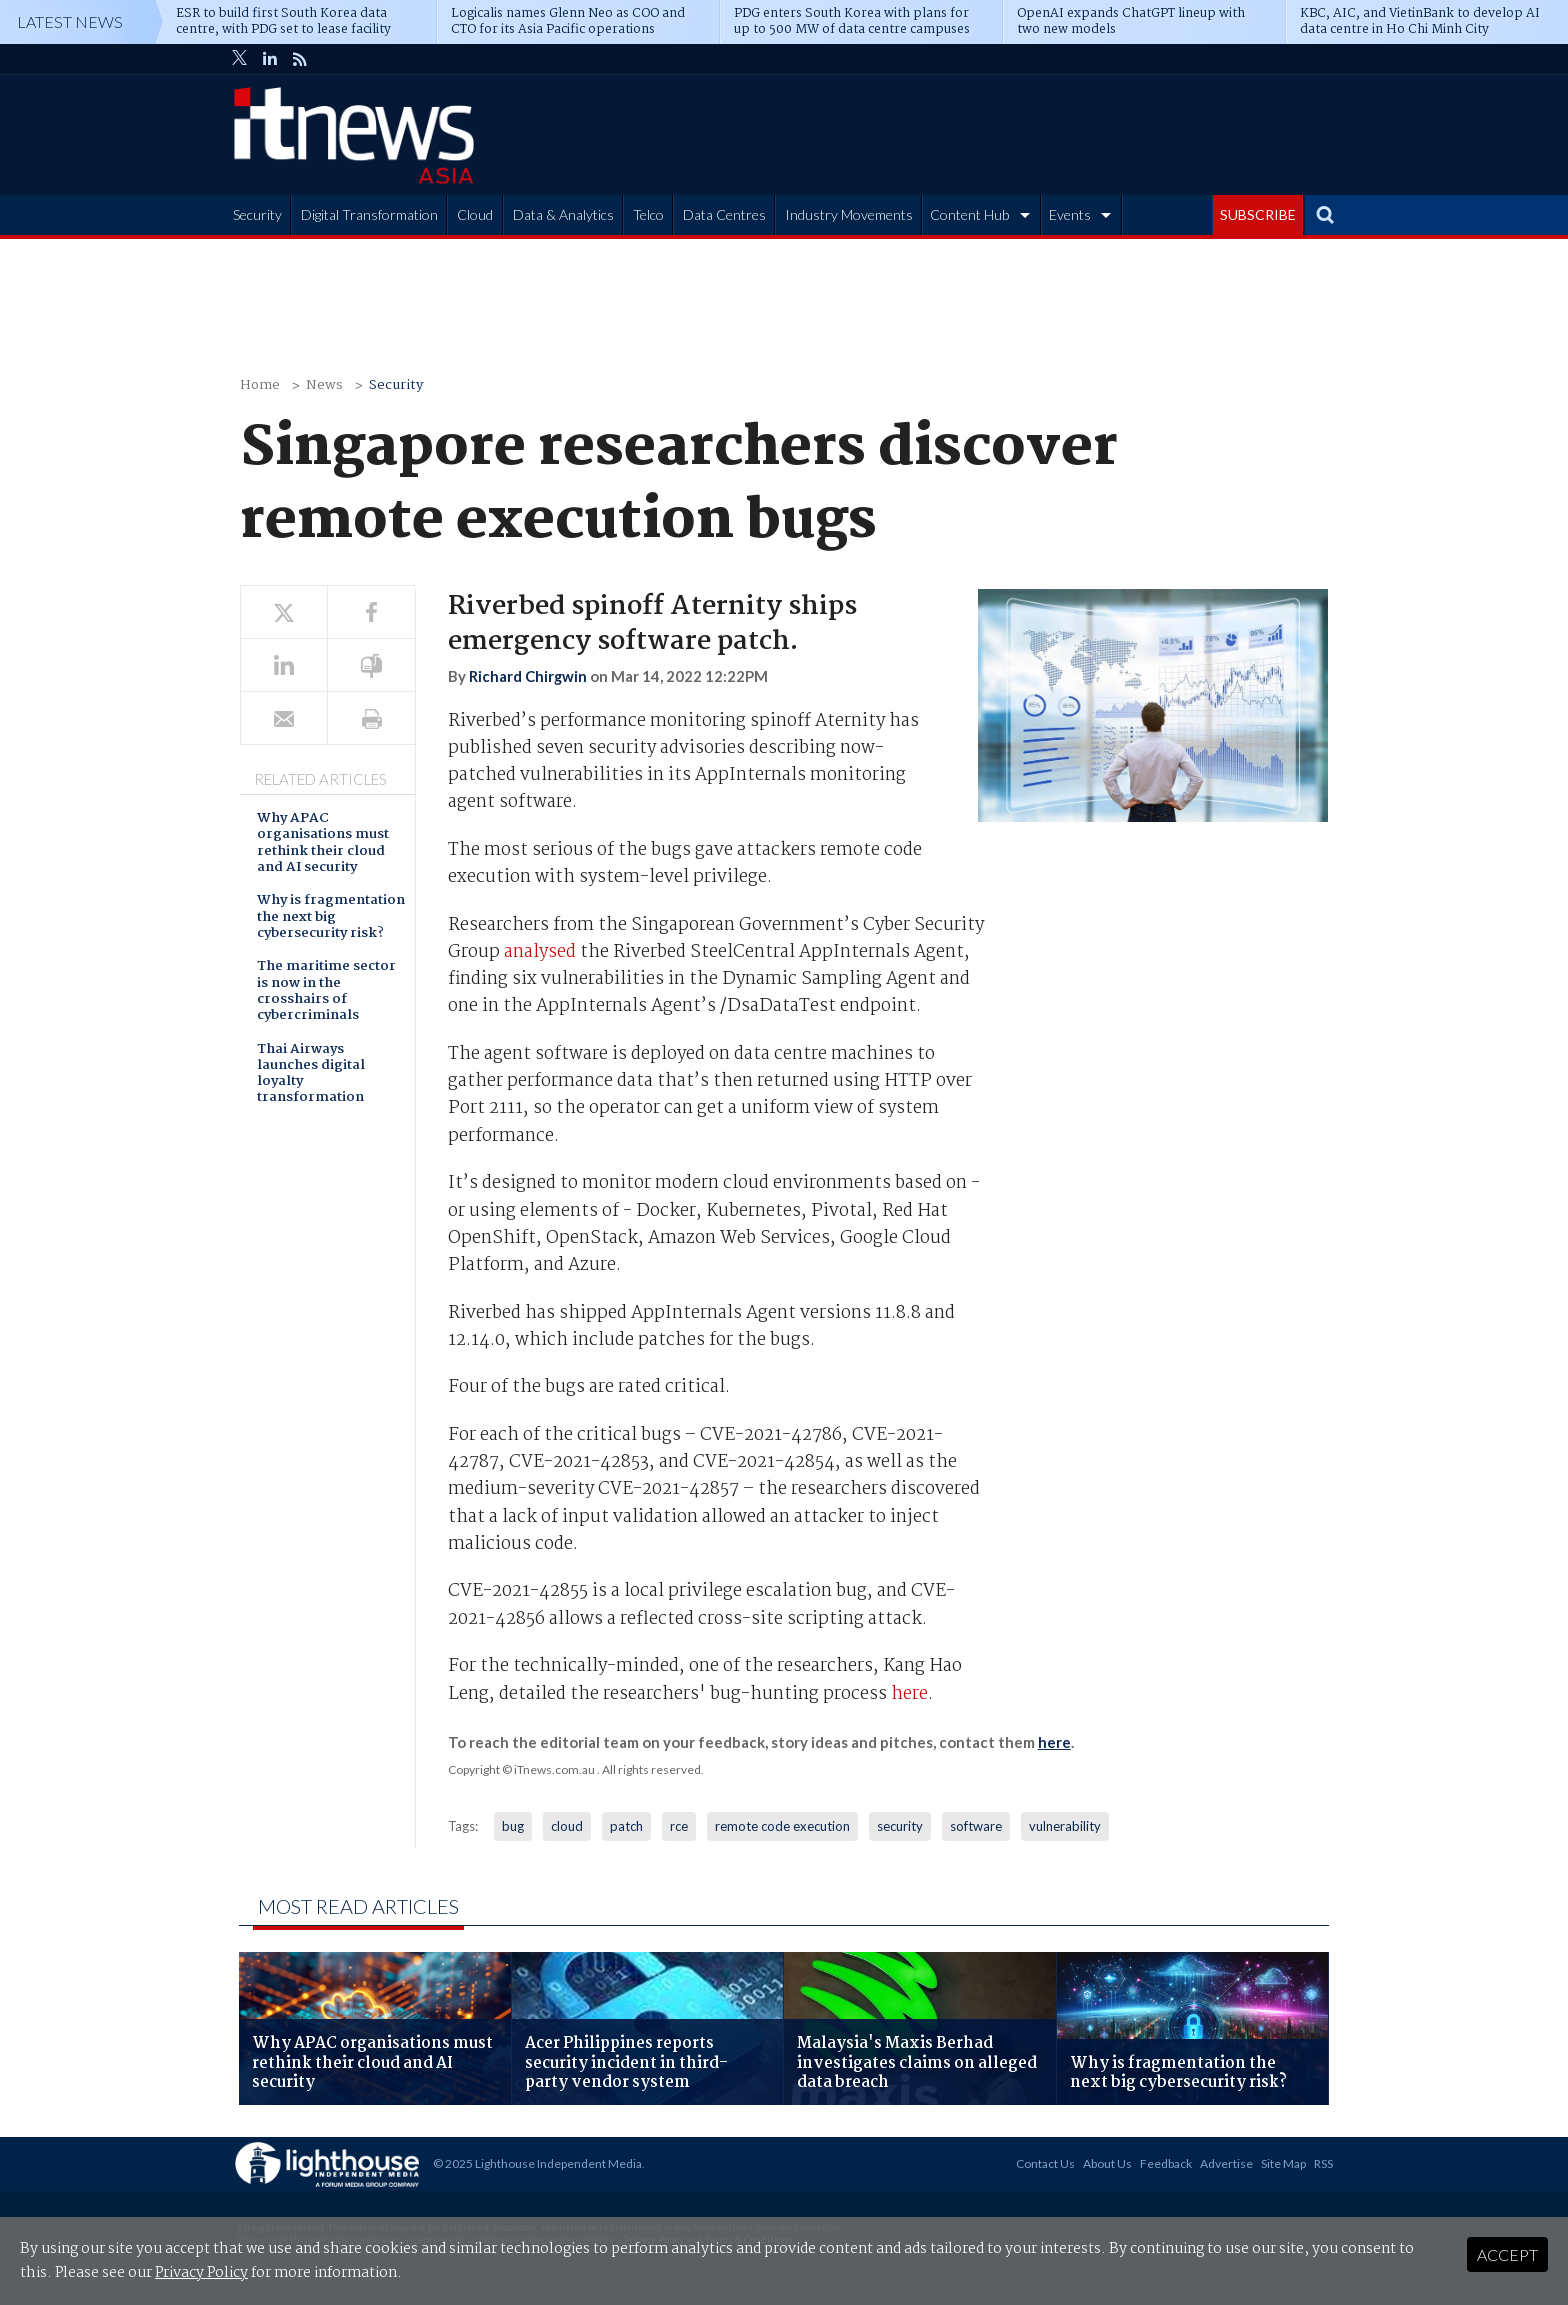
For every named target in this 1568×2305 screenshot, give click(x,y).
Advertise (1226, 2163)
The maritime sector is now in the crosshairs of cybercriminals (326, 992)
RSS (1323, 2163)
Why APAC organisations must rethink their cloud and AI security (323, 844)
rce (679, 1826)
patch (626, 1826)
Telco (648, 214)
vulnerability (1065, 1826)
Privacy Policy (201, 2273)
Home (260, 385)
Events (1070, 214)
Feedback (1166, 2163)
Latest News (70, 21)
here (909, 1694)
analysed (540, 952)
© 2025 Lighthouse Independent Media (537, 2163)
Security (257, 214)
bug (513, 1826)
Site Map (1283, 2163)
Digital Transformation (369, 214)
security (900, 1826)
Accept (1507, 2254)
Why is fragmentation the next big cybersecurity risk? (331, 918)
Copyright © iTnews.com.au (521, 1769)
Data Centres (724, 214)
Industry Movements (849, 214)
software (976, 1826)
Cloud (475, 214)
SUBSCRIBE (1258, 214)
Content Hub (969, 214)
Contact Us (1045, 2163)
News (324, 385)
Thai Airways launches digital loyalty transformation (311, 1075)
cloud (567, 1826)
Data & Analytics (563, 214)
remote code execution (782, 1826)
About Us (1107, 2163)
